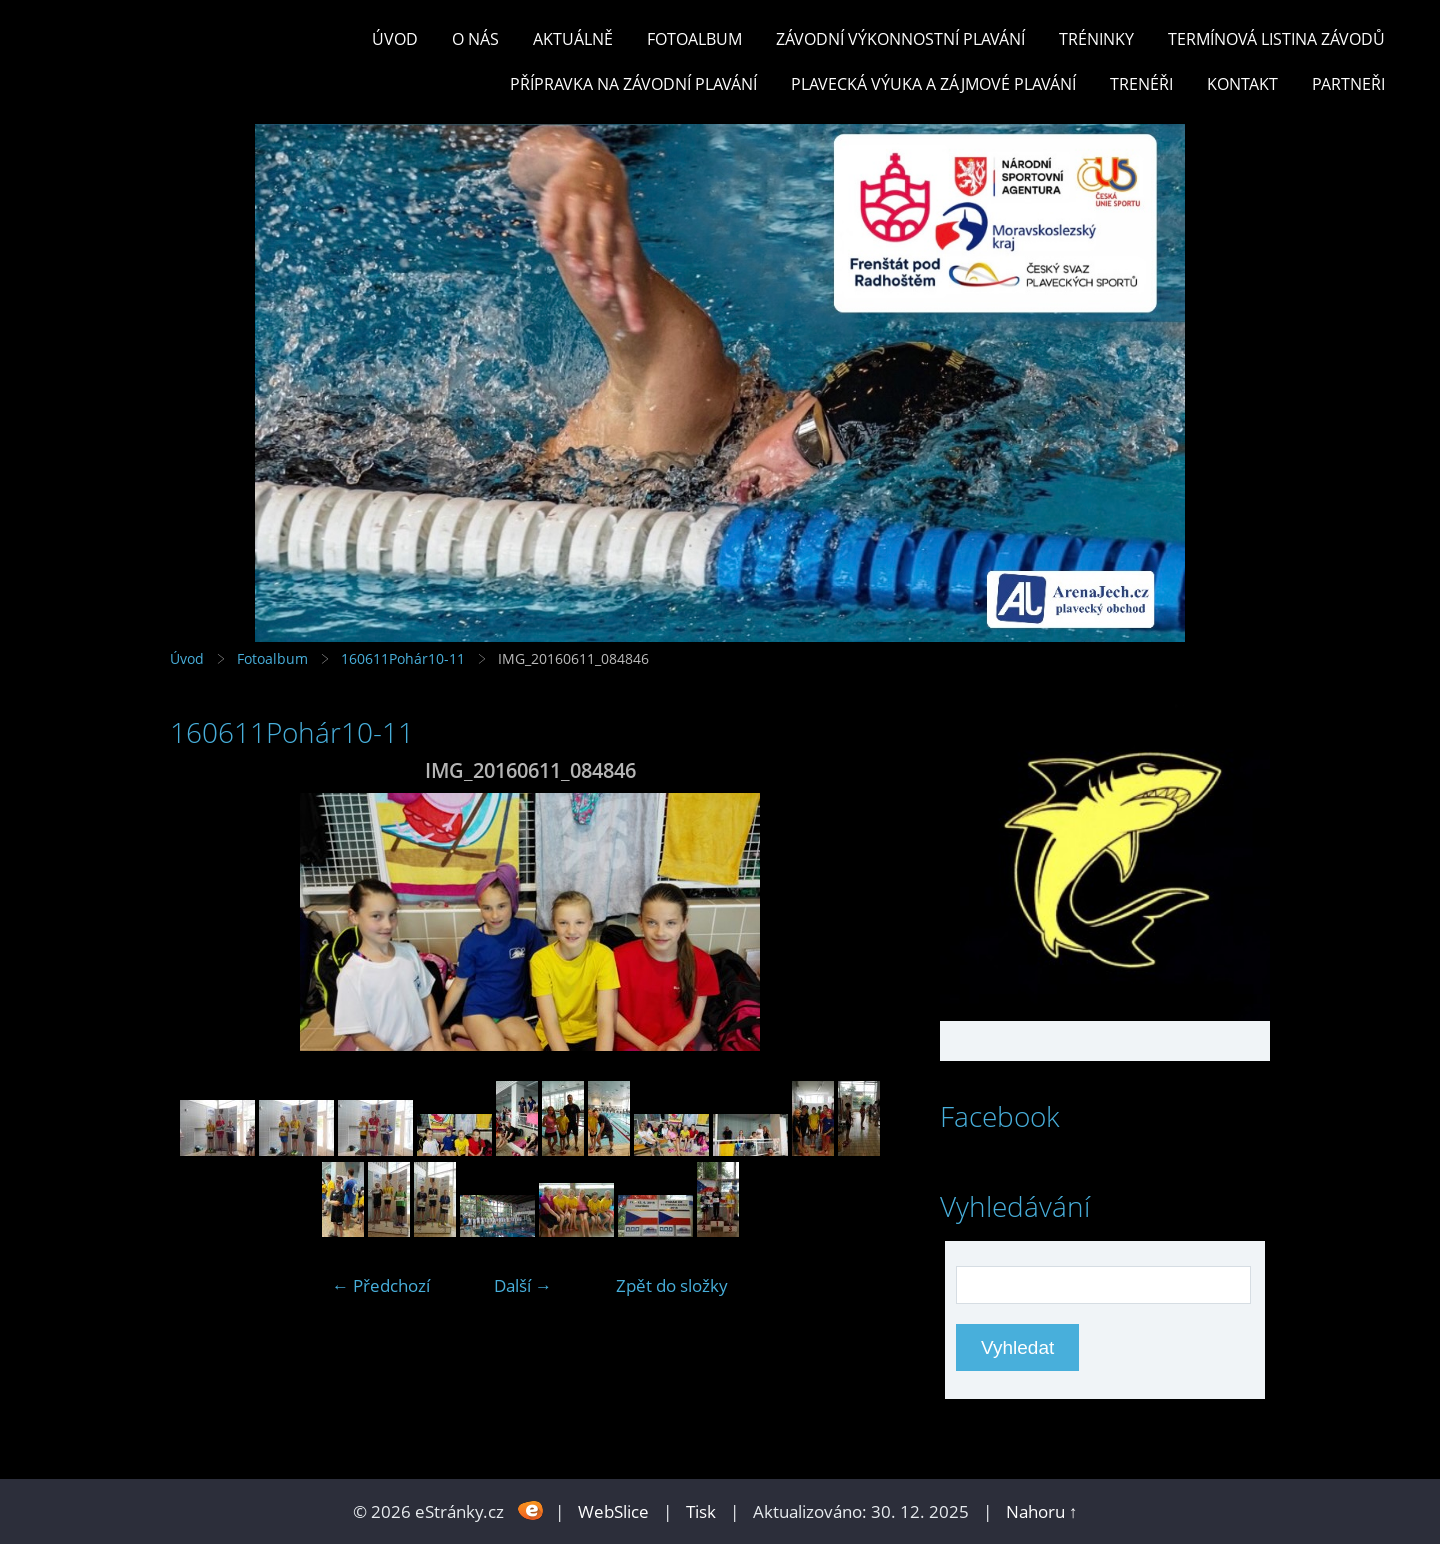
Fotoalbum (694, 39)
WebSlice (613, 1511)
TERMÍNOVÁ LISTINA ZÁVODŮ (1276, 39)
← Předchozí (381, 1285)
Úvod (395, 39)
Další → (523, 1285)
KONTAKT (1242, 84)
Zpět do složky (672, 1285)
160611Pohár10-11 (403, 658)
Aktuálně (573, 39)
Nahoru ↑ (1042, 1511)
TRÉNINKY (1096, 39)
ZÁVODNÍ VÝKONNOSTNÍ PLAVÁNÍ (900, 39)
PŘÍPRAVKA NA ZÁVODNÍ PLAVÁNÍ (633, 84)
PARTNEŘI (1348, 84)
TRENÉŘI (1141, 84)
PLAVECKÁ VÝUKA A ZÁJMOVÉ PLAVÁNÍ (933, 84)
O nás (475, 39)
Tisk (701, 1511)
